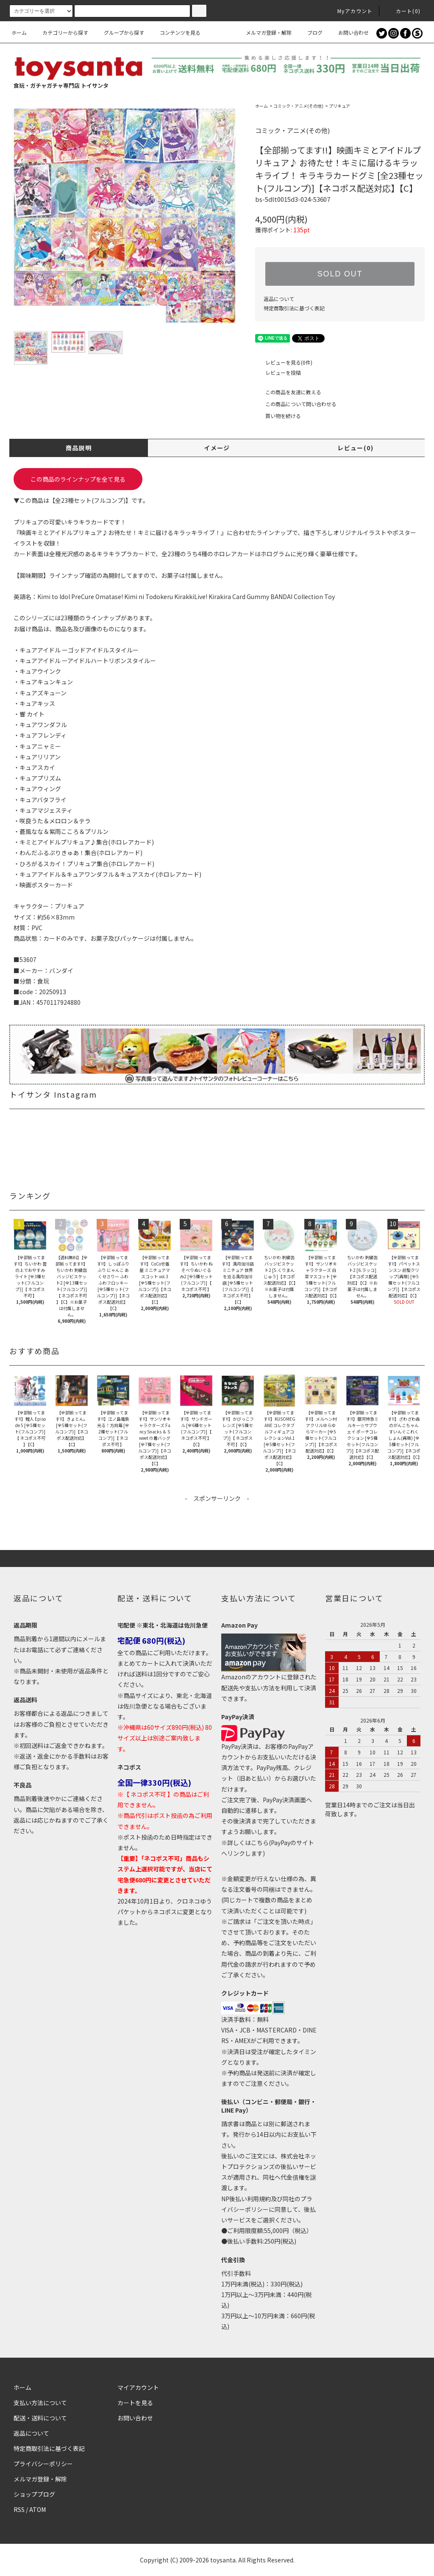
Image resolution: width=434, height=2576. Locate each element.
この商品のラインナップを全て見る (78, 479)
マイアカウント (138, 2387)
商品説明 (79, 447)
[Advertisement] (217, 1522)
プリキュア (339, 106)
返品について (279, 298)
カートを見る (135, 2402)
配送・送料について (40, 2418)
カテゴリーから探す (60, 32)
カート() (403, 10)
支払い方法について (40, 2402)
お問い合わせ (348, 32)
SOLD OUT (339, 274)
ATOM (37, 2509)
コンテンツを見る (175, 32)
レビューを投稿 (278, 372)
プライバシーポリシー (43, 2463)
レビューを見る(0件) (283, 362)
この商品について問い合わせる (296, 403)
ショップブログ (34, 2494)
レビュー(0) (355, 447)
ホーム (19, 32)
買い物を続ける (278, 415)
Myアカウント (350, 10)
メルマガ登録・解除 (264, 32)
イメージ (217, 447)
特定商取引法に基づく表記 (294, 308)
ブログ (310, 32)
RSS (19, 2509)
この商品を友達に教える (288, 392)
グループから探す (119, 32)
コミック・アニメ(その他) (298, 106)
